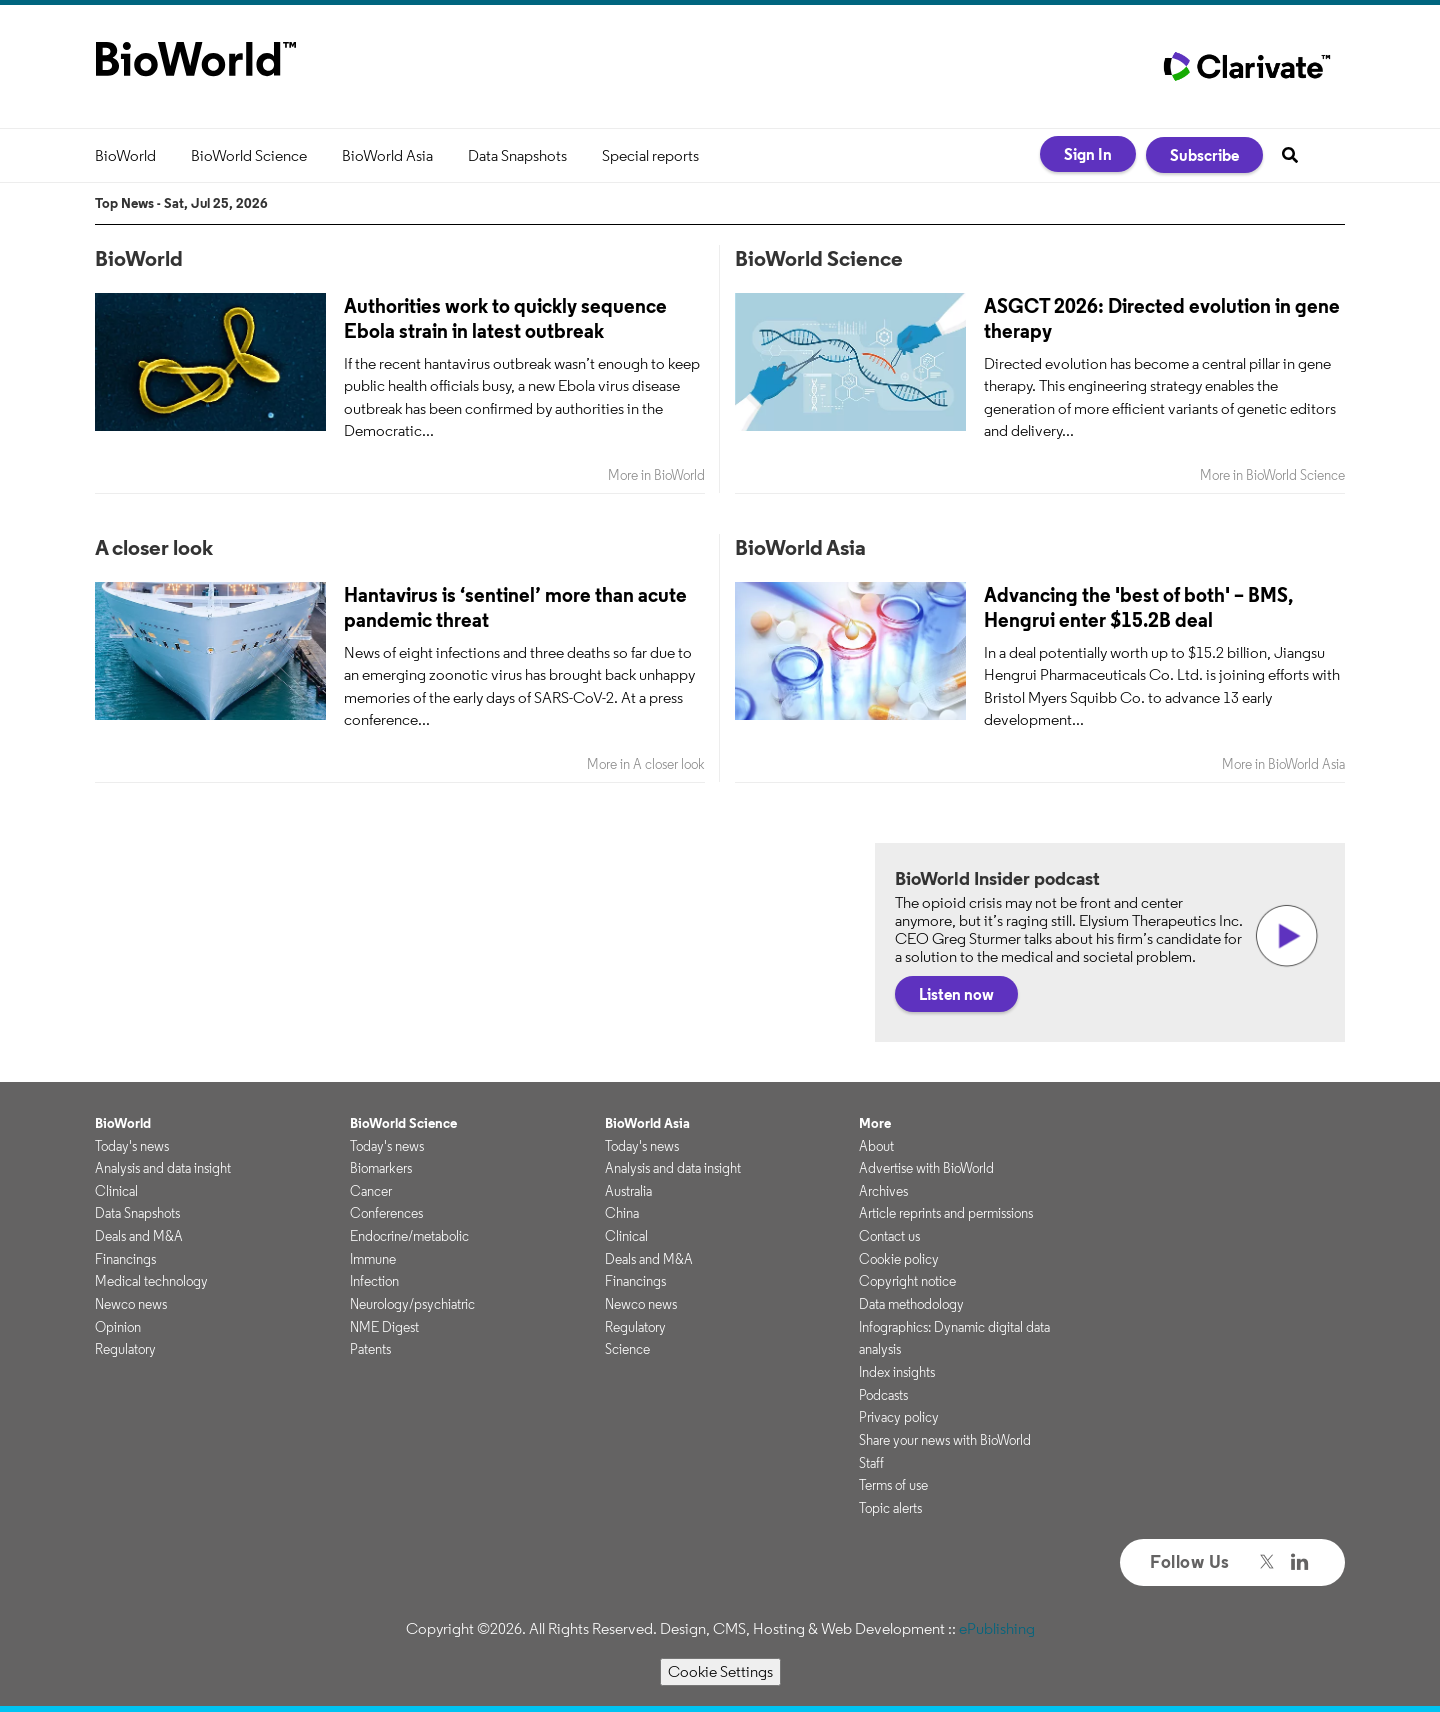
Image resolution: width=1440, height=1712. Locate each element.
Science (627, 1349)
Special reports (650, 155)
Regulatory (125, 1349)
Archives (883, 1191)
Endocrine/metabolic (409, 1236)
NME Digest (384, 1327)
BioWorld (125, 155)
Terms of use (893, 1485)
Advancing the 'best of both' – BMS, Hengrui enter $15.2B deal (1138, 607)
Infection (374, 1281)
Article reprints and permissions (946, 1213)
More (875, 1123)
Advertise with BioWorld (926, 1168)
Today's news (132, 1146)
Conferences (386, 1213)
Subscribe (1204, 155)
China (622, 1213)
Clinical (116, 1191)
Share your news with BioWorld (945, 1440)
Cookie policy (899, 1259)
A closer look (154, 547)
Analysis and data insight (163, 1168)
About (876, 1146)
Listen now (956, 994)
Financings (125, 1259)
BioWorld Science (249, 155)
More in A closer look (646, 764)
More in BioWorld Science (1272, 475)
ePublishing (997, 1628)
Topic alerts (890, 1508)
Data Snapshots (517, 155)
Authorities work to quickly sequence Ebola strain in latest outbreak (505, 318)
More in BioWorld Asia (1283, 764)
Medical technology (151, 1281)
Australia (628, 1191)
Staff (871, 1463)
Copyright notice (907, 1281)
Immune (373, 1259)
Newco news (131, 1304)
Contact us (889, 1236)
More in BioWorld (656, 475)
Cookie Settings (720, 1671)
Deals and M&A (139, 1236)
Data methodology (911, 1304)
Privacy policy (899, 1417)
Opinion (118, 1327)
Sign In (1088, 154)
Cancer (371, 1191)
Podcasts (883, 1395)
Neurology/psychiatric (412, 1304)
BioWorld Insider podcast (997, 878)
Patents (370, 1349)
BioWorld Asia (387, 155)
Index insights (897, 1372)
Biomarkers (381, 1168)
